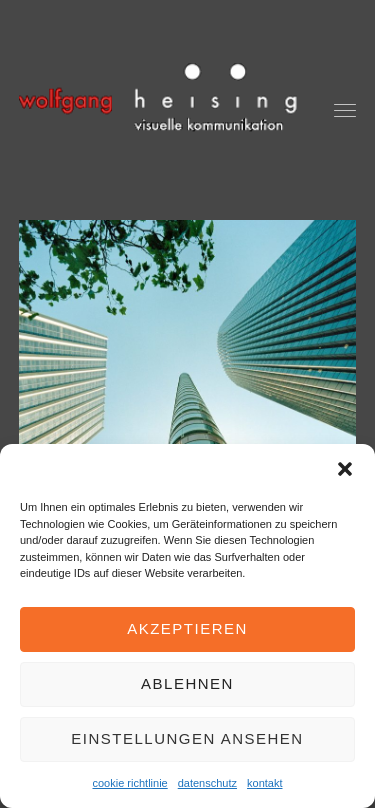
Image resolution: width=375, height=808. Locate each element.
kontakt (264, 783)
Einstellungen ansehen (187, 738)
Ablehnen (187, 683)
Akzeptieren (187, 628)
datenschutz (207, 783)
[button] (345, 469)
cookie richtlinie (130, 783)
